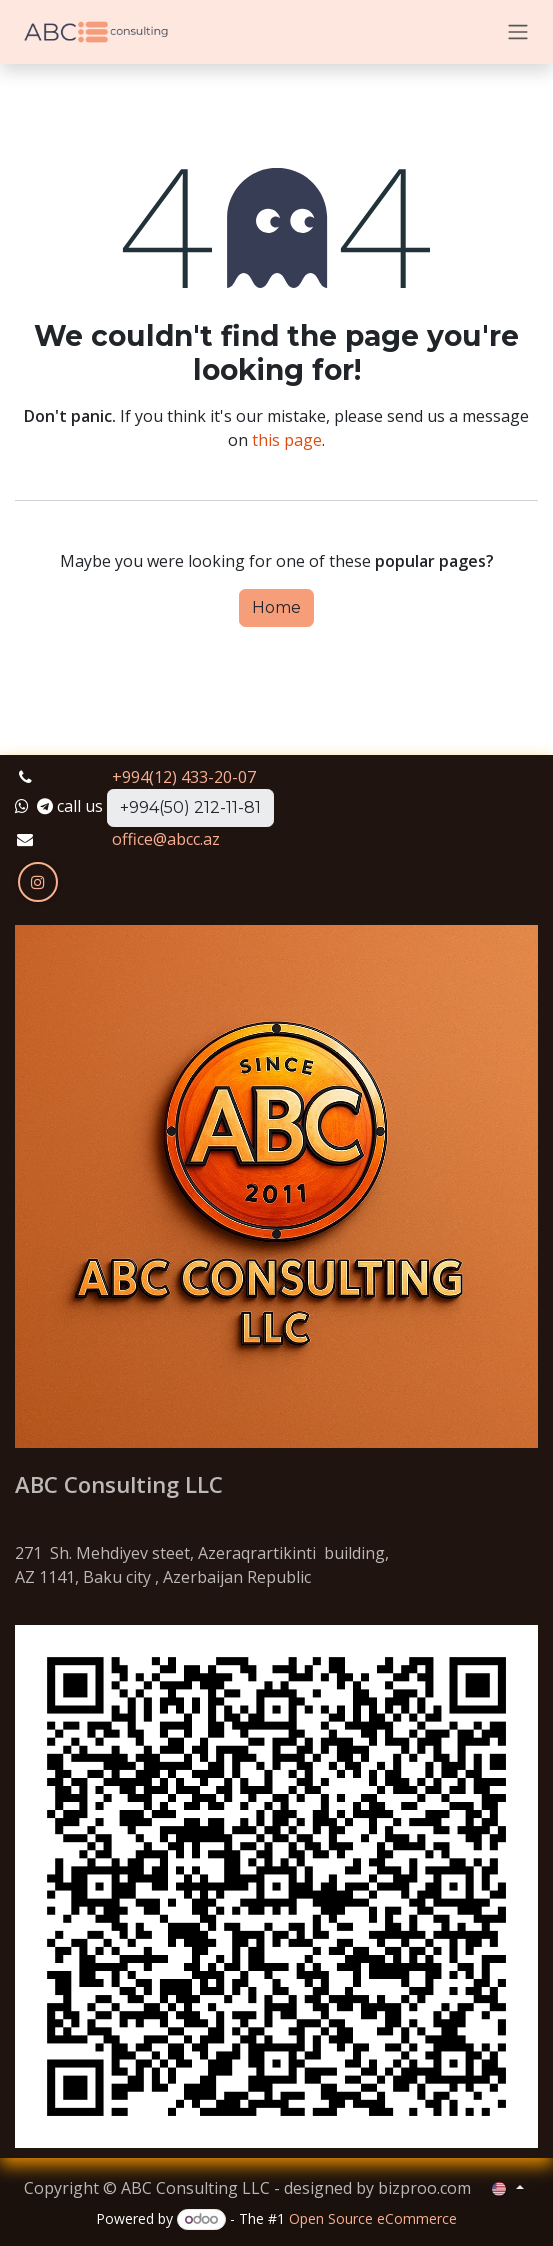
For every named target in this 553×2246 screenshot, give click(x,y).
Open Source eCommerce (373, 2218)
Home (276, 607)
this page (287, 440)
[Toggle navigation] (518, 32)
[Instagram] (38, 882)
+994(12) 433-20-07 (184, 777)
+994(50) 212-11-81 (190, 807)
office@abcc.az (166, 839)
